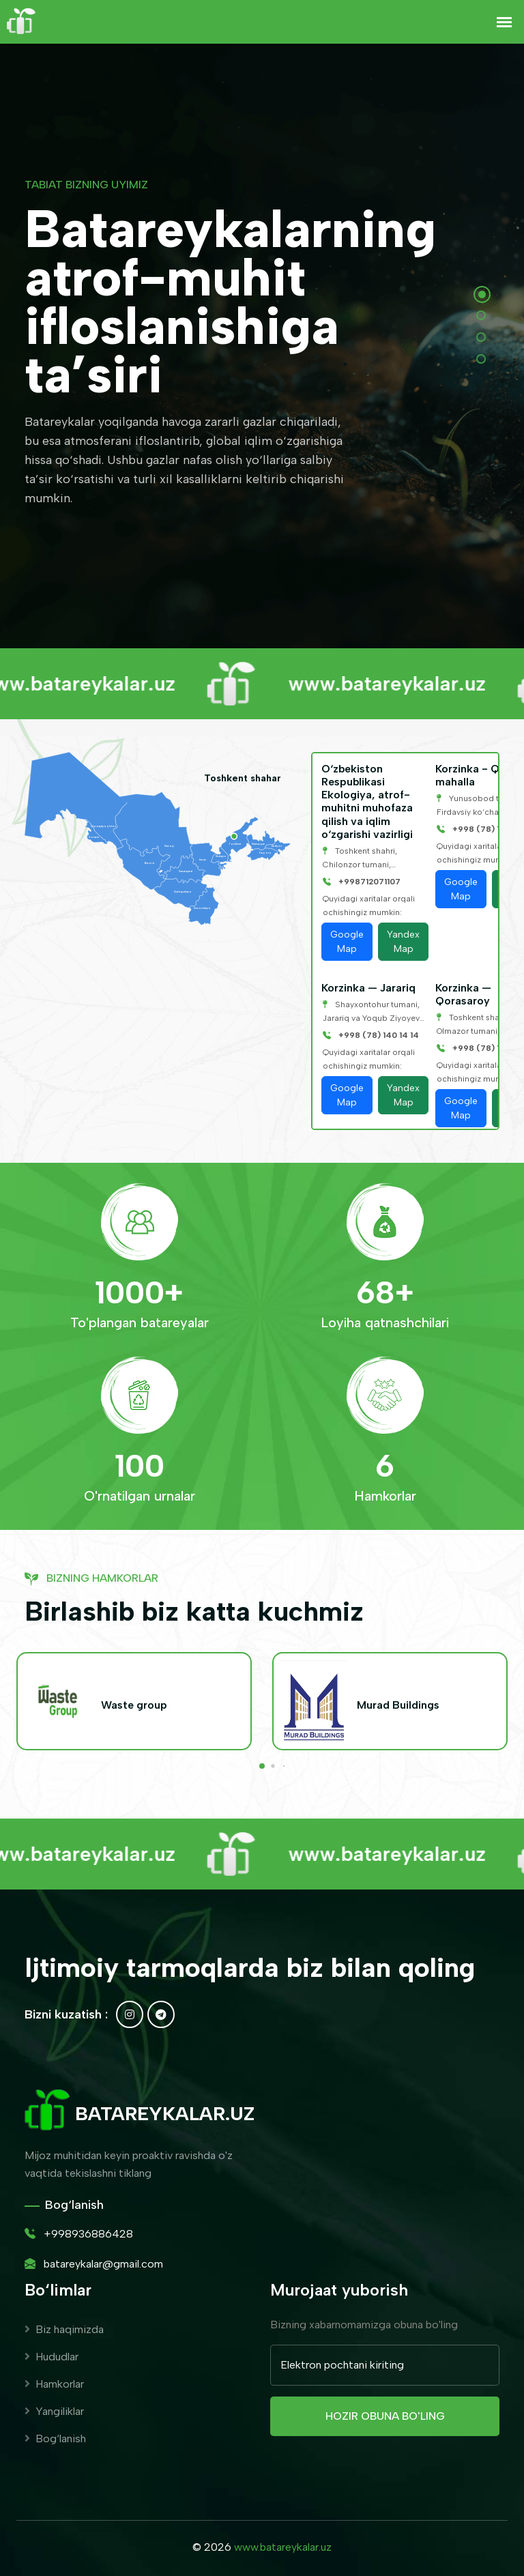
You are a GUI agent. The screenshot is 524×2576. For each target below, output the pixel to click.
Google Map (347, 942)
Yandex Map (403, 942)
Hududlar (51, 2356)
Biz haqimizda (64, 2329)
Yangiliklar (54, 2411)
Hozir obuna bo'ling (385, 2415)
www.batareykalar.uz (283, 2547)
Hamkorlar (54, 2383)
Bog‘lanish (55, 2438)
